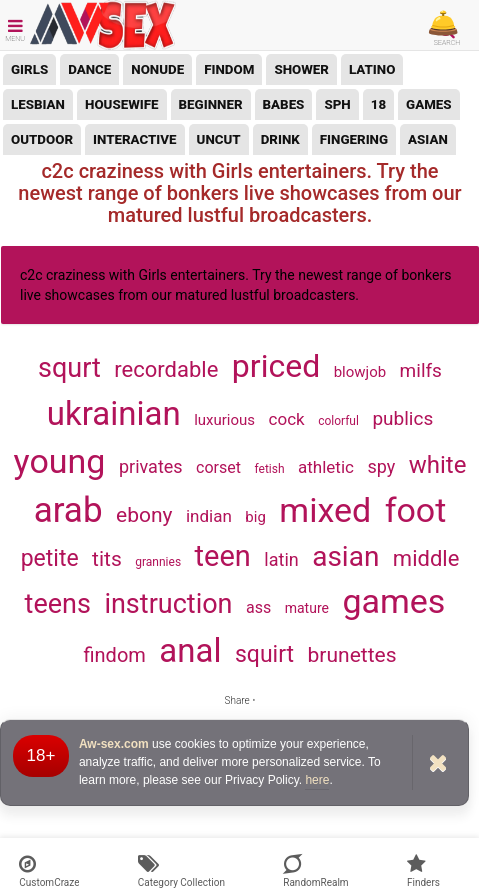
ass (258, 607)
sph (337, 104)
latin (281, 559)
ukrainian (114, 413)
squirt (264, 654)
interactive (135, 139)
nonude (157, 69)
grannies (158, 562)
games (429, 104)
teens (58, 604)
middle (426, 558)
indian (209, 516)
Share (239, 700)
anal (190, 650)
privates (151, 466)
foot (416, 510)
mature (307, 608)
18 (378, 104)
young (60, 461)
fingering (354, 139)
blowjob (360, 372)
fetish (269, 469)
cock (287, 419)
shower (301, 69)
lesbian (38, 104)
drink (280, 139)
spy (381, 466)
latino (372, 69)
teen (223, 556)
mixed (325, 510)
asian (428, 139)
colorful (338, 421)
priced (276, 366)
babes (284, 104)
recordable (166, 369)
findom (229, 69)
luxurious (224, 420)
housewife (122, 104)
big (255, 517)
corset (218, 467)
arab (68, 510)
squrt (69, 368)
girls (29, 69)
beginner (211, 104)
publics (402, 418)
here (317, 780)
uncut (219, 139)
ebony (144, 515)
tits (107, 559)
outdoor (42, 139)
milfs (421, 370)
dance (89, 69)
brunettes (352, 655)
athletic (326, 467)
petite (50, 558)
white (438, 465)
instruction (168, 604)
